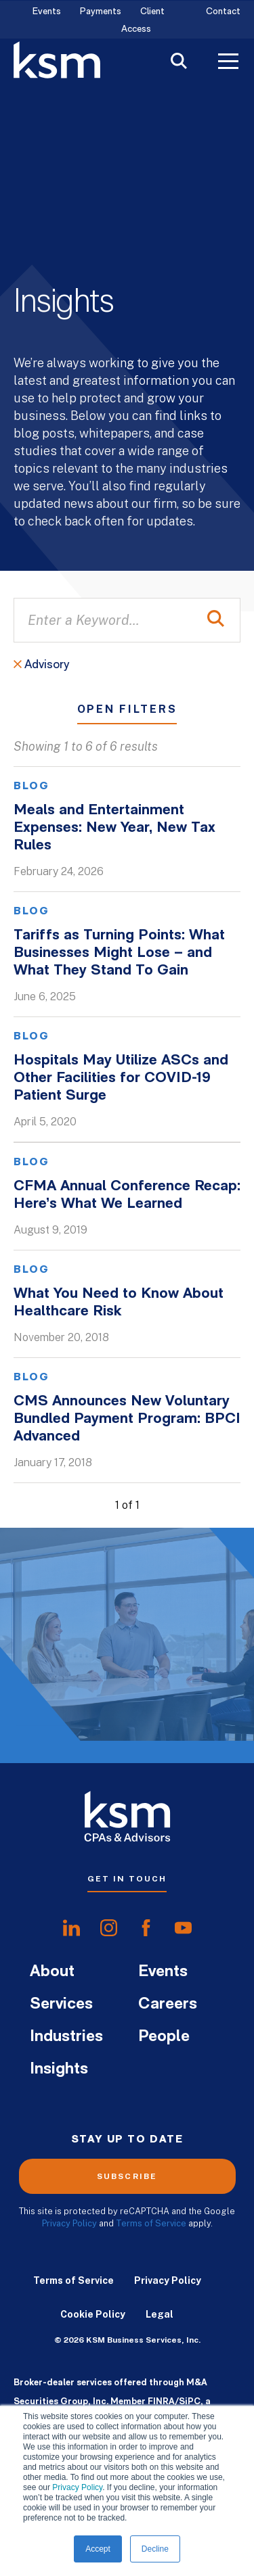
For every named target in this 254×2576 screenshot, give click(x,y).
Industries (66, 2037)
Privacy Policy (77, 2487)
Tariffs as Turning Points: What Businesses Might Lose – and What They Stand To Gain (119, 953)
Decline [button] (155, 2549)
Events (47, 12)
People (164, 2037)
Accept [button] (97, 2549)
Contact (223, 12)
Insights (59, 2069)
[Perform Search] (215, 620)
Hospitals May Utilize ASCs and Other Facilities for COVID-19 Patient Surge (121, 1078)
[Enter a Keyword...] (127, 620)
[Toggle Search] (179, 63)
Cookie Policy (92, 2314)
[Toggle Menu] (228, 63)
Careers (167, 2004)
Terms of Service (151, 2223)
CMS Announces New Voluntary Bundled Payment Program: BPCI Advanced (127, 1419)
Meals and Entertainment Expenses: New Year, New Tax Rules (114, 828)
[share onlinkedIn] (71, 1928)
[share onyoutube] (183, 1928)
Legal (159, 2314)
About (52, 1972)
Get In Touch (127, 1878)
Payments (100, 12)
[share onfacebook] (145, 1928)
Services (61, 2004)
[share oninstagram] (108, 1928)
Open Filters (127, 710)
